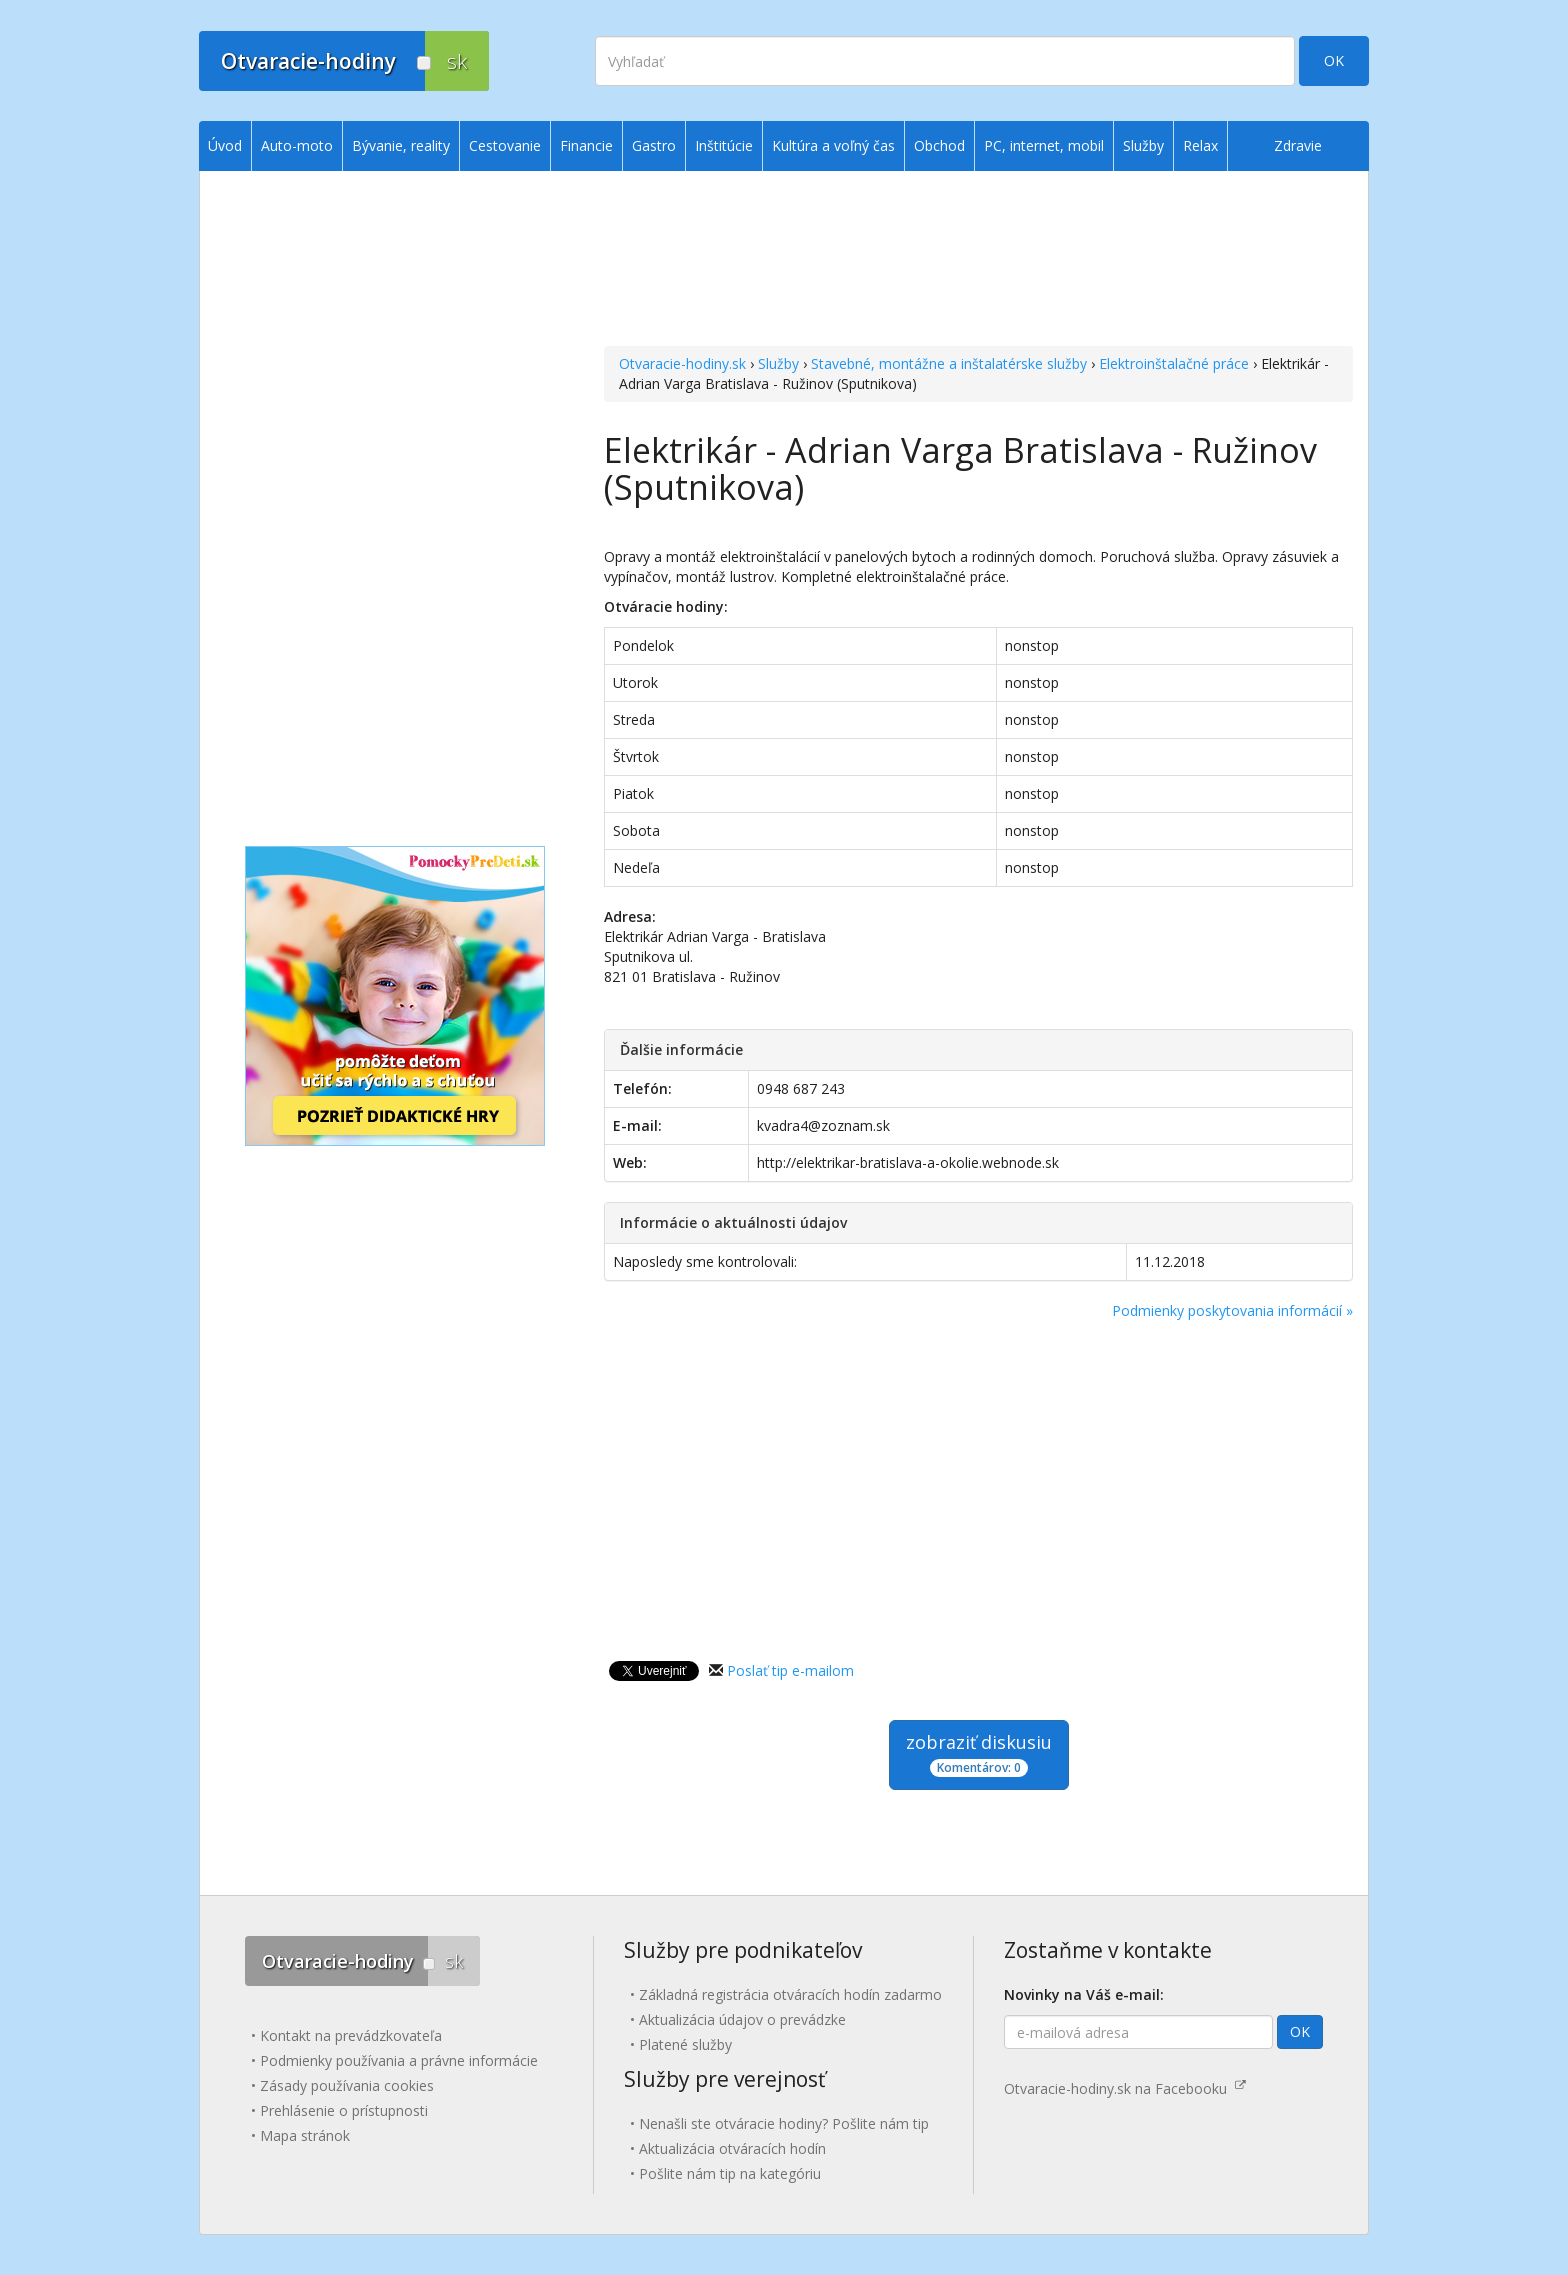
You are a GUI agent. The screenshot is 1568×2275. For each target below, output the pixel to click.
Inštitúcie (724, 145)
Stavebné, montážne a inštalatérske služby (949, 363)
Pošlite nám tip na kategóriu (730, 2173)
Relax (1200, 145)
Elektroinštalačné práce (1174, 363)
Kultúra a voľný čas (833, 145)
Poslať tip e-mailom (790, 1670)
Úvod (225, 145)
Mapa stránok (305, 2135)
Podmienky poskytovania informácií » (1232, 1310)
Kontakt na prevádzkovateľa (351, 2035)
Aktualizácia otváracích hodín (732, 2148)
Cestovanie (505, 145)
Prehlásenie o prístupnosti (344, 2110)
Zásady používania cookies (347, 2085)
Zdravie (1298, 145)
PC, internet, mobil (1044, 145)
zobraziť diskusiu (979, 1753)
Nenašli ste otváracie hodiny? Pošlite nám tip (784, 2123)
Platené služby (685, 2044)
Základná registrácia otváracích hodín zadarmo (790, 1994)
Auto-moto (297, 145)
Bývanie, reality (401, 145)
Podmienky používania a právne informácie (399, 2060)
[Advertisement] (978, 261)
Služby (778, 363)
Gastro (654, 145)
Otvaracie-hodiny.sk (682, 363)
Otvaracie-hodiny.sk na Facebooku (1125, 2088)
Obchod (939, 145)
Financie (586, 145)
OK (1334, 60)
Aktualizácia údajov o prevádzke (742, 2019)
